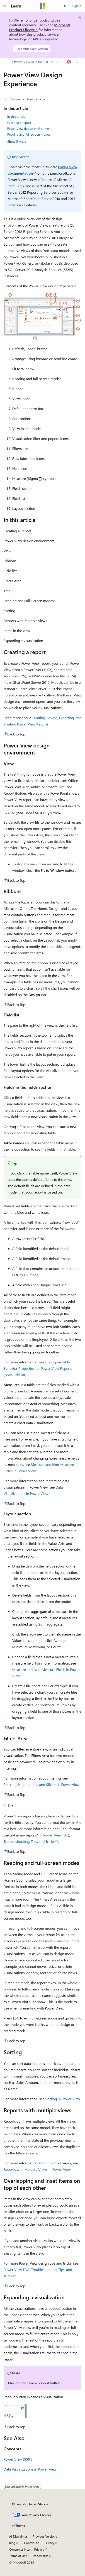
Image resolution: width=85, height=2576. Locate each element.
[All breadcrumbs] (8, 62)
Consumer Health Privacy (26, 2549)
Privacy (49, 2543)
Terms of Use (18, 2556)
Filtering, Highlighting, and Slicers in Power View (42, 1784)
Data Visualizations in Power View (30, 2469)
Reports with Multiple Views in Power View (37, 2169)
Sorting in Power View (62, 2098)
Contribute (31, 2543)
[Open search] (65, 6)
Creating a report (19, 122)
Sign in (76, 6)
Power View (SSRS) (19, 2459)
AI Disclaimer (18, 2536)
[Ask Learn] (69, 62)
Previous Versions (45, 2536)
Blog (12, 2543)
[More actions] (77, 62)
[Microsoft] (43, 6)
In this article (16, 116)
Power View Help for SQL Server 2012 (35, 62)
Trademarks (40, 2556)
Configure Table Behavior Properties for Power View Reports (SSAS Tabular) (38, 1368)
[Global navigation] (4, 6)
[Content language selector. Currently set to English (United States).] (30, 2504)
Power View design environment (29, 128)
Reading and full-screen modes (28, 134)
